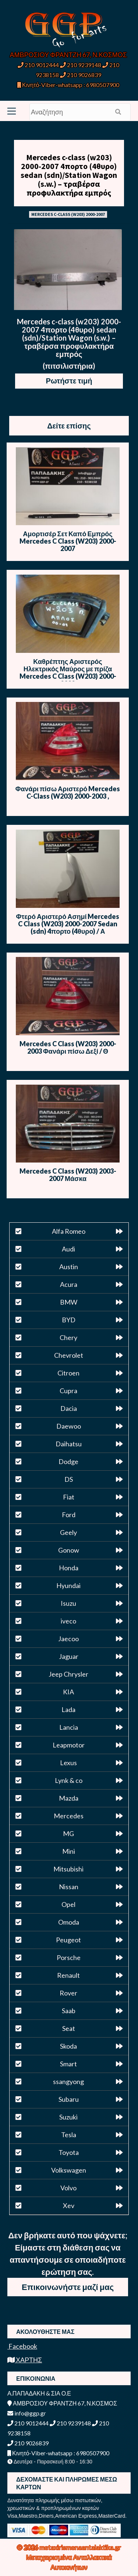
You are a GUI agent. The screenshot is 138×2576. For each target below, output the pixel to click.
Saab (68, 2011)
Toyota (69, 2152)
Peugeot (68, 1940)
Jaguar (68, 1656)
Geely (68, 1532)
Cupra (68, 1391)
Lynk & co (68, 1780)
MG (68, 1833)
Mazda (68, 1798)
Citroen (68, 1373)
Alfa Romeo (68, 1231)
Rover (68, 1993)
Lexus (68, 1763)
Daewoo (68, 1426)
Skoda (68, 2046)
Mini (68, 1851)
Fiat (68, 1497)
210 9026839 (80, 74)
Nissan (68, 1887)
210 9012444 (38, 64)
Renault (68, 1975)
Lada (68, 1709)
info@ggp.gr (26, 2413)
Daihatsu (69, 1444)
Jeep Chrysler (68, 1674)
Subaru (69, 2099)
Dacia (68, 1408)
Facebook (22, 2346)
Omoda (68, 1922)
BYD (68, 1320)
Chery (68, 1337)
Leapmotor (69, 1745)
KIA (68, 1692)
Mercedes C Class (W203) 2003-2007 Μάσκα (68, 1174)
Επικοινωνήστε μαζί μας (68, 2287)
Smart (68, 2064)
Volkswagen (68, 2170)
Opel (68, 1904)
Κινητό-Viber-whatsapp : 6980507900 (68, 84)
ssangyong (68, 2081)
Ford (68, 1515)
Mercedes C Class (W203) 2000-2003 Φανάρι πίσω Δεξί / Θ (68, 1047)
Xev (68, 2205)
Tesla (68, 2135)
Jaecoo (68, 1639)
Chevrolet (68, 1355)
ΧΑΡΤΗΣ (24, 2360)
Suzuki (68, 2117)
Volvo (68, 2188)
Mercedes (69, 1816)
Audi (68, 1249)
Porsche (69, 1957)
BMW (68, 1302)
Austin (68, 1267)
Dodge (68, 1461)
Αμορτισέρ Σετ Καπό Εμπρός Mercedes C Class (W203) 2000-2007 (68, 541)
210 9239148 (80, 64)
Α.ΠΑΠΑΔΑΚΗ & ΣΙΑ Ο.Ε (39, 2393)
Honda (68, 1568)
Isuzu (68, 1603)
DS (68, 1479)
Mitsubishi (68, 1869)
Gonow (68, 1550)
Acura (68, 1284)
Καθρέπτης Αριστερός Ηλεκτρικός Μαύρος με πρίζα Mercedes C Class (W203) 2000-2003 (68, 672)
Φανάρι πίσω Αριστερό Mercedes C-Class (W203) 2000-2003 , (67, 792)
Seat (68, 2028)
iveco (68, 1621)
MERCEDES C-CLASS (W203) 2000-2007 (68, 214)
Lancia (68, 1727)
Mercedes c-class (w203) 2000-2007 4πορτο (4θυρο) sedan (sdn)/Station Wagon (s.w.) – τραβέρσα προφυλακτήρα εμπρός (69, 175)
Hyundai (68, 1585)
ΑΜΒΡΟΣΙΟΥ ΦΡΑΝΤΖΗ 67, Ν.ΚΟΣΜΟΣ (68, 55)
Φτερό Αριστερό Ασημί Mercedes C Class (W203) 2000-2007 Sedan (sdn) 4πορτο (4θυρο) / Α (68, 923)
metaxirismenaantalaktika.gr (80, 2547)
